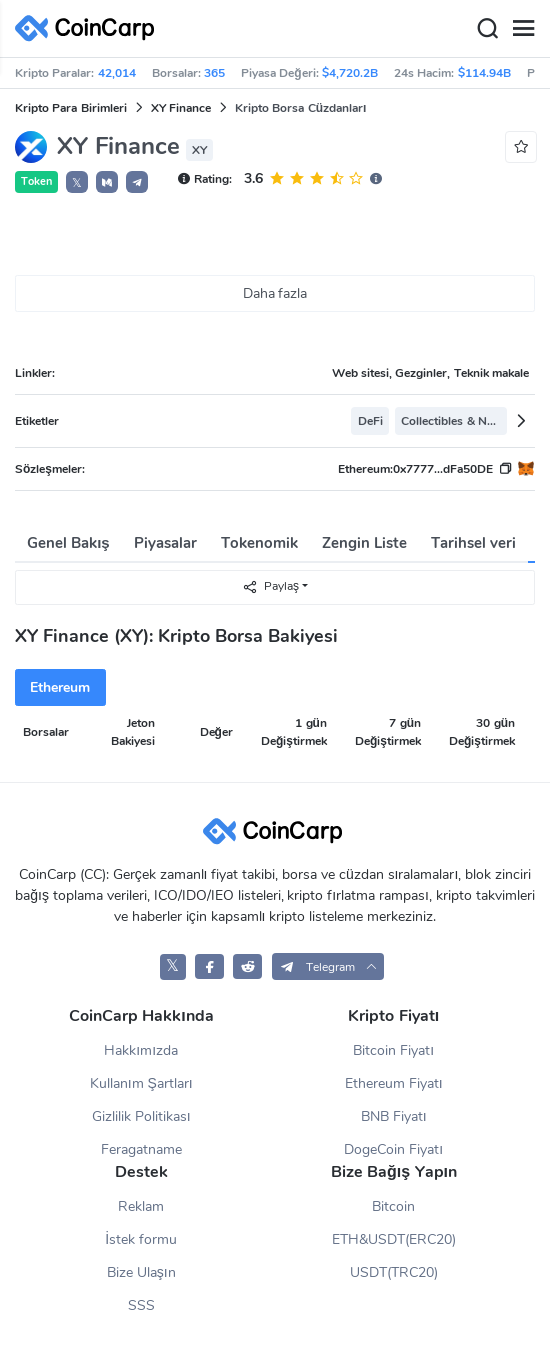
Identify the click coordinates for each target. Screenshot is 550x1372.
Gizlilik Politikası (141, 1116)
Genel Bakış (68, 543)
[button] (107, 182)
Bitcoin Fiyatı (393, 1050)
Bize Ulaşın (141, 1272)
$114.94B (484, 73)
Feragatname (141, 1149)
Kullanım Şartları (141, 1083)
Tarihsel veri (473, 543)
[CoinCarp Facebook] (209, 966)
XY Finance (181, 108)
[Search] (487, 29)
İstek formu (141, 1239)
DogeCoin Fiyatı (393, 1149)
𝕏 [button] (77, 183)
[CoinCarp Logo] (90, 28)
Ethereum (60, 687)
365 (214, 73)
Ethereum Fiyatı (394, 1083)
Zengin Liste (364, 543)
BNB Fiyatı (394, 1116)
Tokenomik (259, 543)
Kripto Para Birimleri (71, 108)
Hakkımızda (141, 1050)
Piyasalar (165, 543)
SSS (141, 1305)
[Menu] (523, 29)
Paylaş (270, 586)
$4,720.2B (350, 73)
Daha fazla (275, 293)
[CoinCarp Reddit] (247, 966)
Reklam (141, 1206)
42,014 (117, 73)
